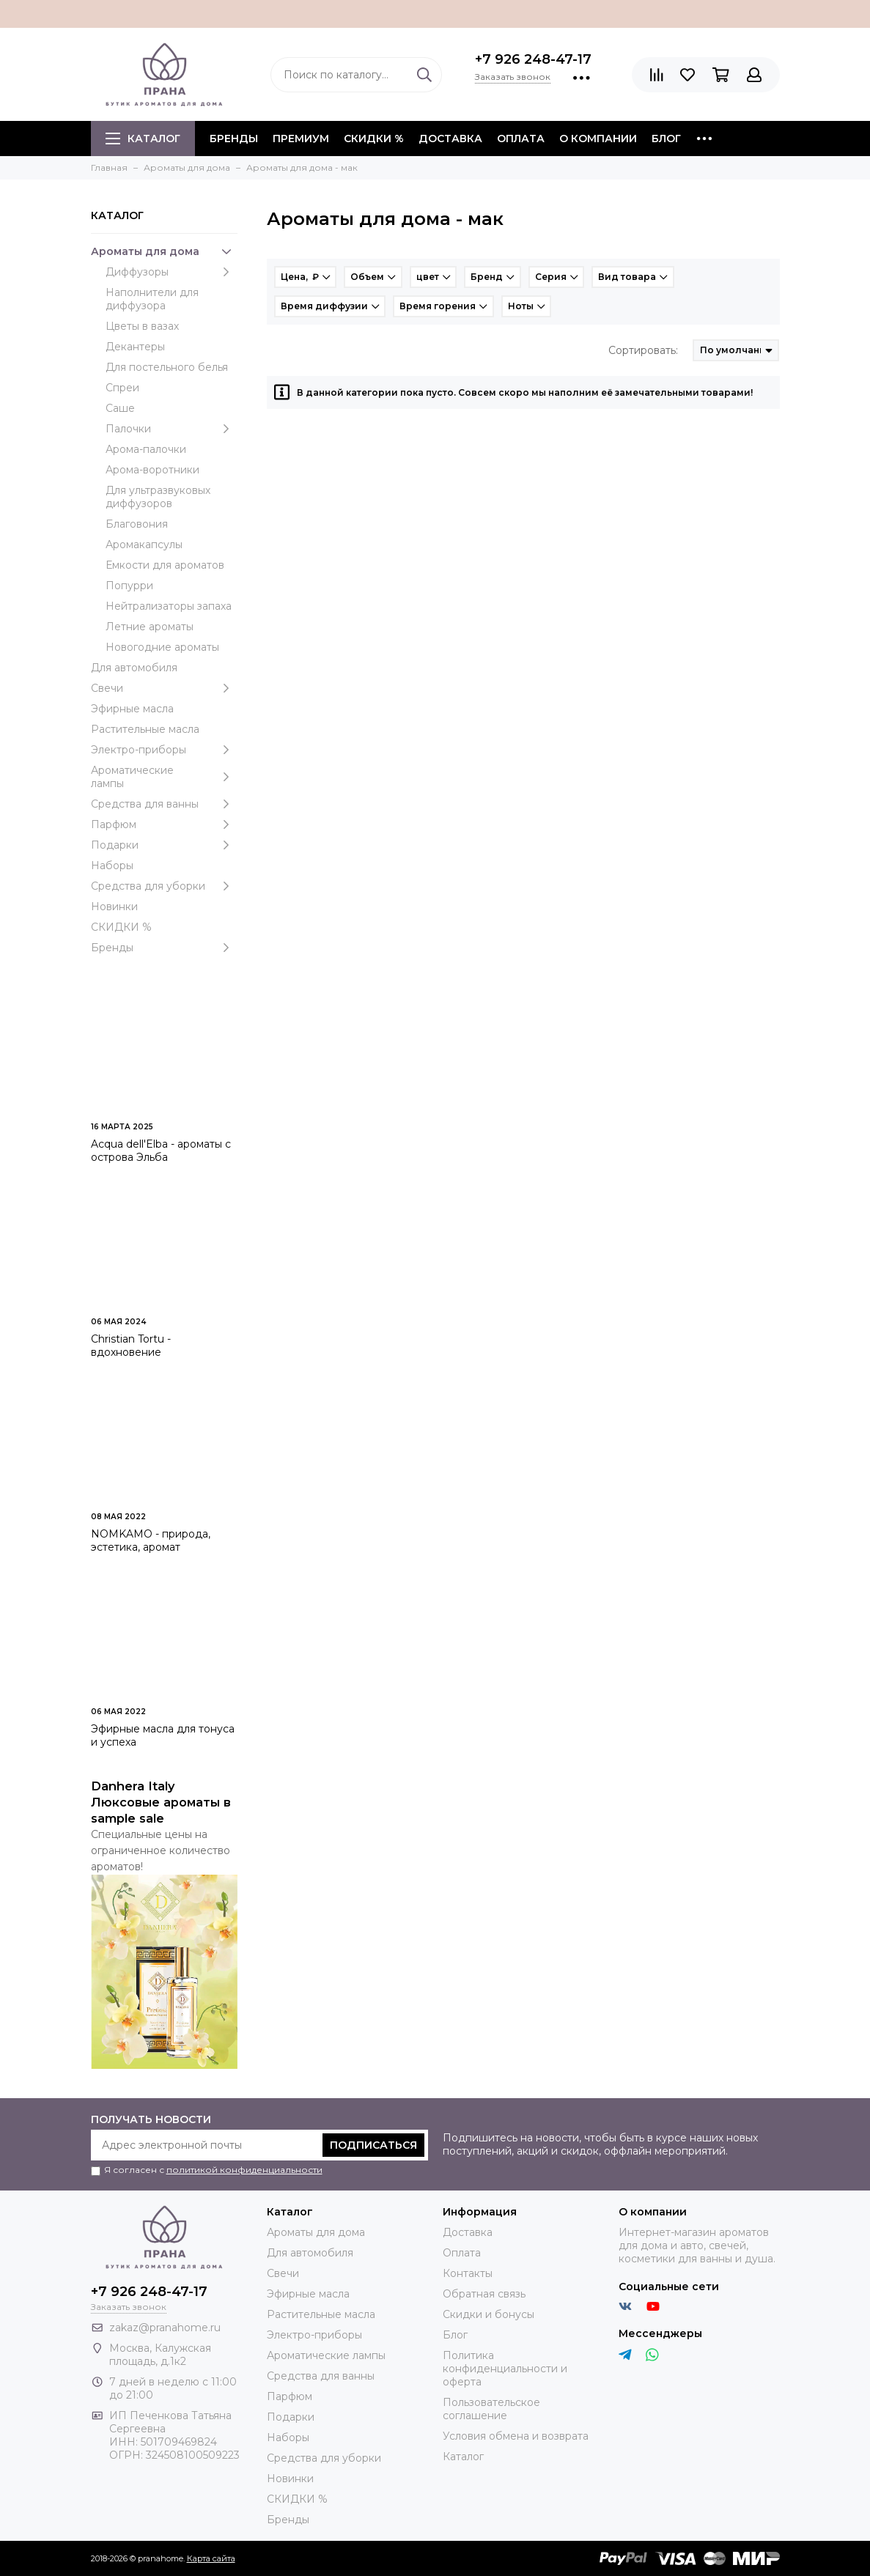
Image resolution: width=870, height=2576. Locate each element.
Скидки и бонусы (488, 2314)
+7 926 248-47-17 (533, 59)
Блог (666, 138)
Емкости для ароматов (165, 565)
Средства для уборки (164, 886)
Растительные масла (145, 729)
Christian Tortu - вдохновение (131, 1345)
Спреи (122, 387)
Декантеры (135, 346)
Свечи (164, 688)
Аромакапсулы (144, 544)
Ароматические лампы (164, 777)
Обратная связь (484, 2293)
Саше (120, 408)
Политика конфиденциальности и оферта (505, 2368)
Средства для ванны (164, 804)
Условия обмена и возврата (516, 2436)
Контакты (468, 2273)
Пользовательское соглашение (491, 2409)
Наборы (112, 865)
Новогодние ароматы (162, 647)
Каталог (143, 138)
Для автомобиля (134, 667)
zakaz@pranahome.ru (165, 2327)
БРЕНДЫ (234, 138)
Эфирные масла (132, 708)
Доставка (450, 138)
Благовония (137, 524)
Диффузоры (171, 271)
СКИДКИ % (374, 138)
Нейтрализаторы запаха (169, 606)
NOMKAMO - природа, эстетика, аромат (150, 1540)
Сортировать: (643, 350)
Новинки (114, 906)
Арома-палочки (146, 449)
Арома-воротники (152, 469)
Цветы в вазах (142, 326)
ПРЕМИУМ (301, 138)
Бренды (164, 947)
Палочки (171, 428)
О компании (598, 138)
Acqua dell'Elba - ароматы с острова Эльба (161, 1150)
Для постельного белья (167, 367)
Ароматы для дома (164, 251)
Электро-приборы (164, 749)
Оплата (521, 138)
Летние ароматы (149, 626)
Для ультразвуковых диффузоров (158, 497)
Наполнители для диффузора (152, 299)
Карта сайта (211, 2558)
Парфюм (164, 824)
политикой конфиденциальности (244, 2169)
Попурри (129, 585)
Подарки (164, 845)
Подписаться (373, 2145)
